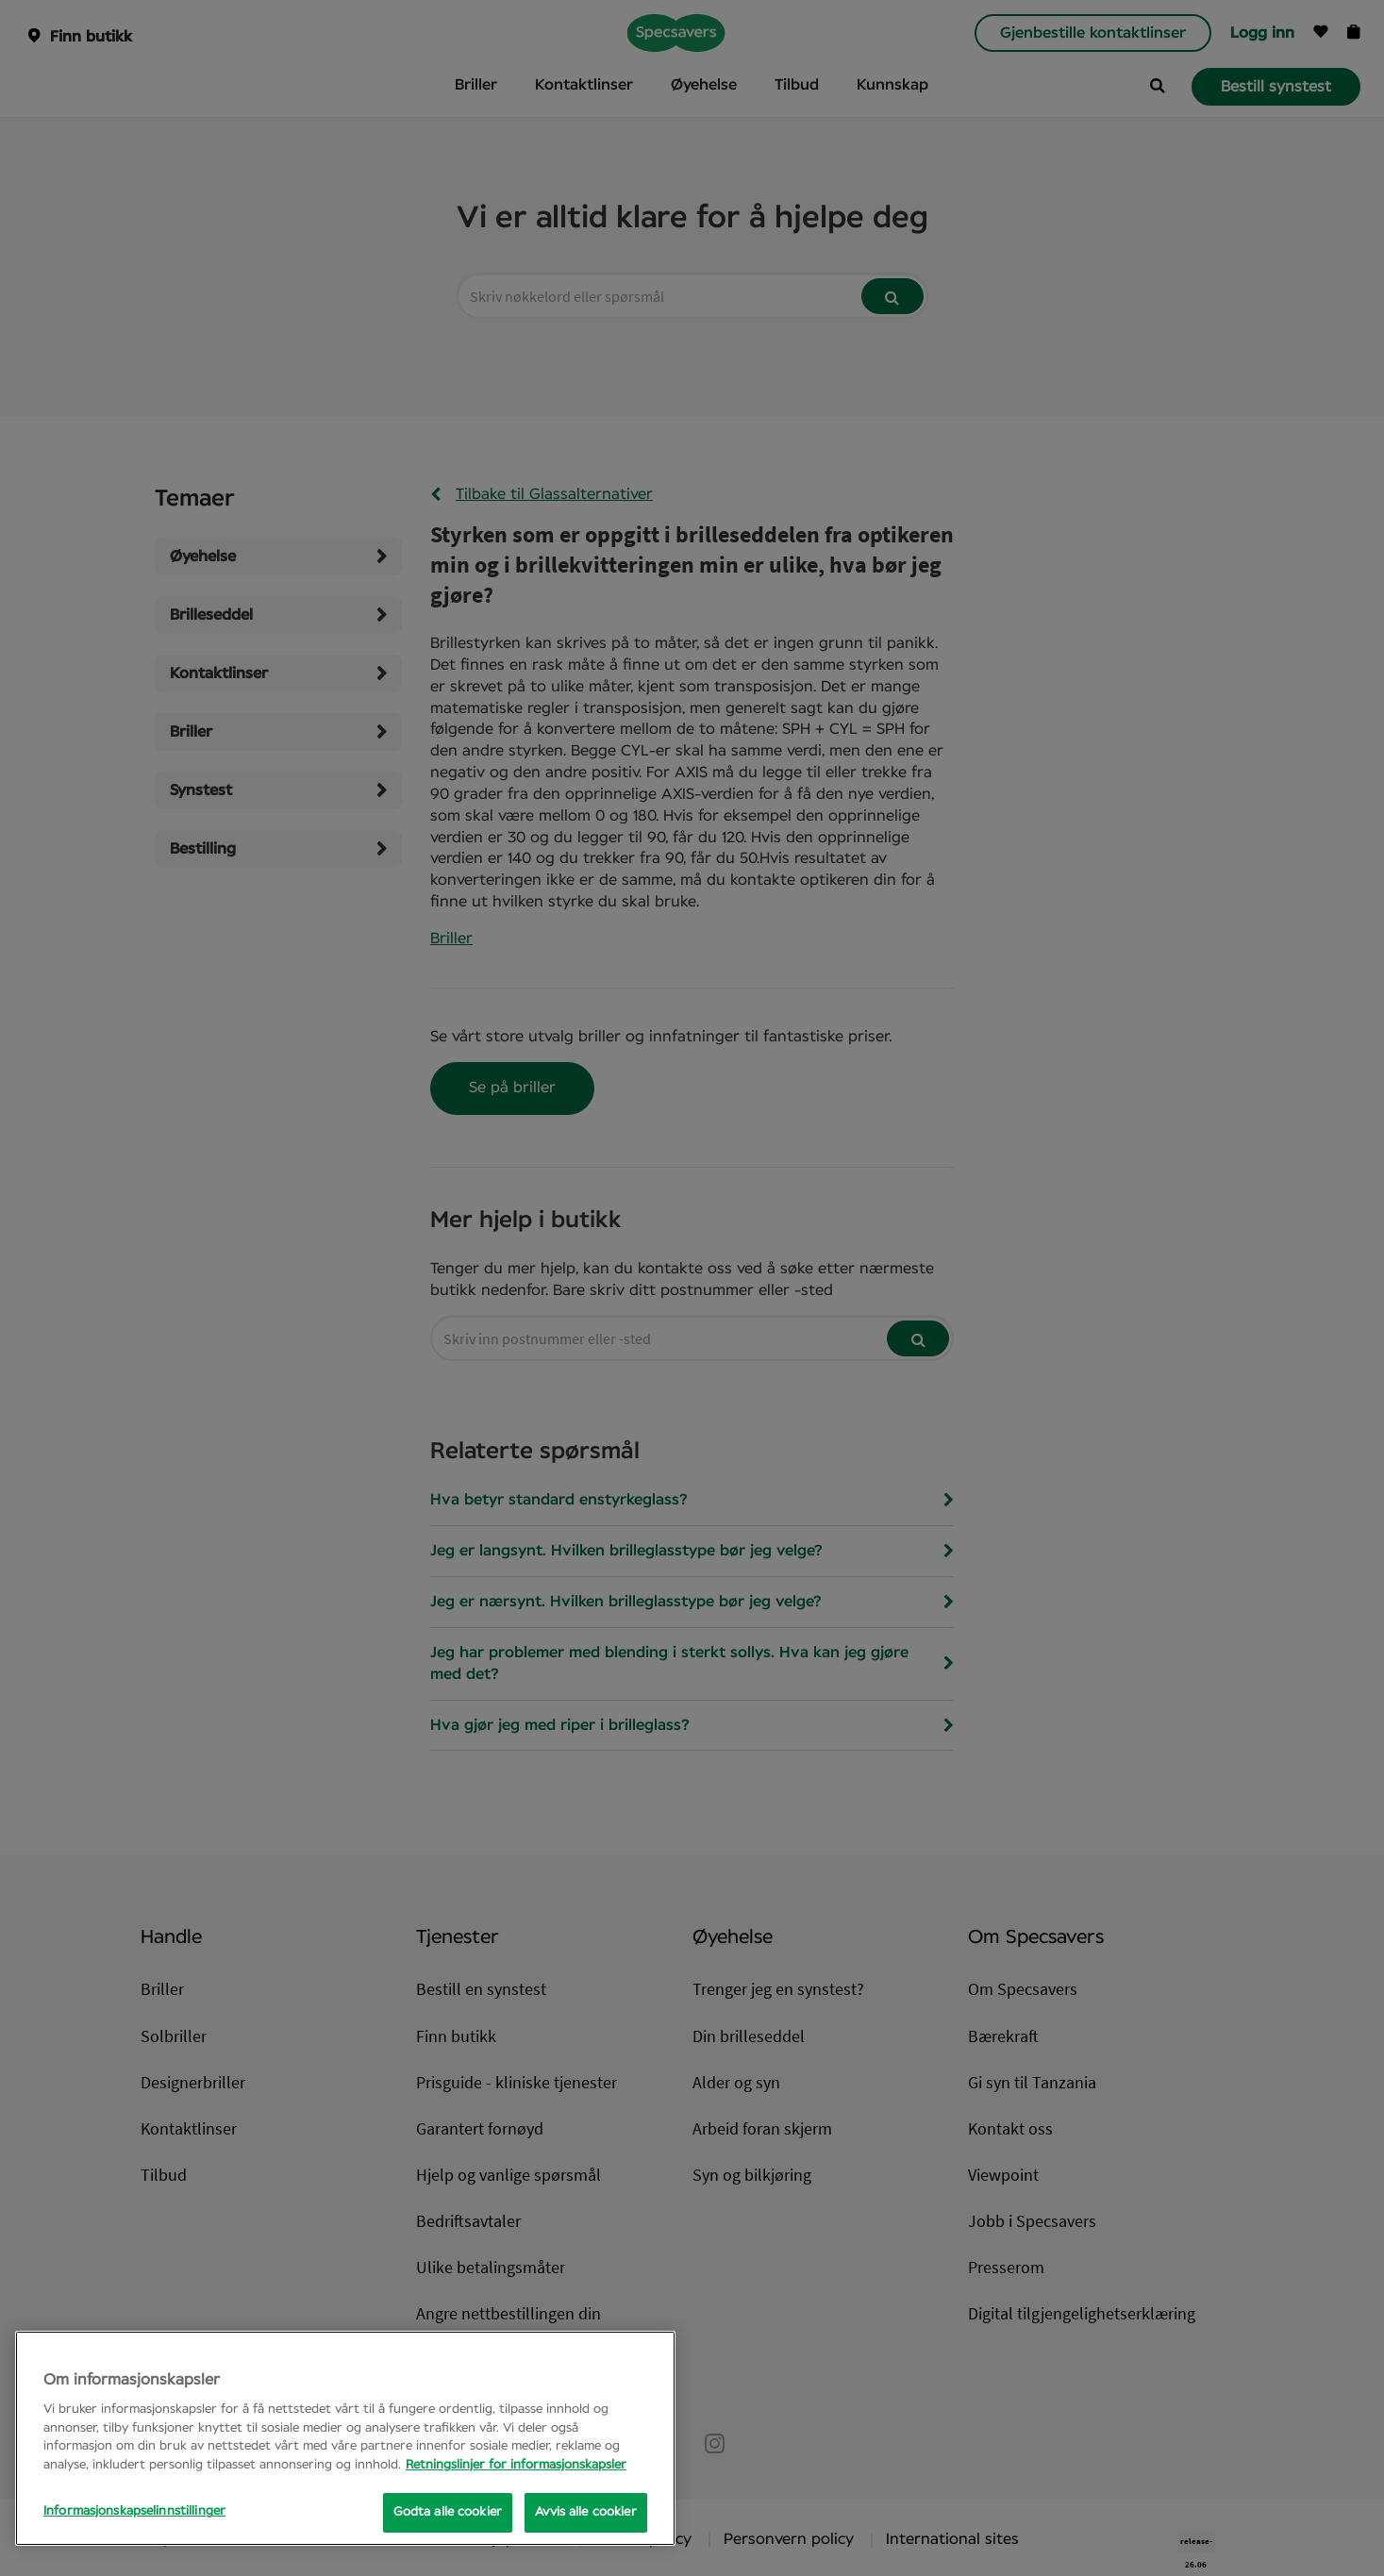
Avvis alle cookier (585, 2512)
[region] (345, 2438)
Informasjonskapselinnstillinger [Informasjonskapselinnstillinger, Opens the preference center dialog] (134, 2511)
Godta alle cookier (447, 2512)
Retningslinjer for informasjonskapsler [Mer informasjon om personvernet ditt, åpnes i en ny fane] (516, 2465)
